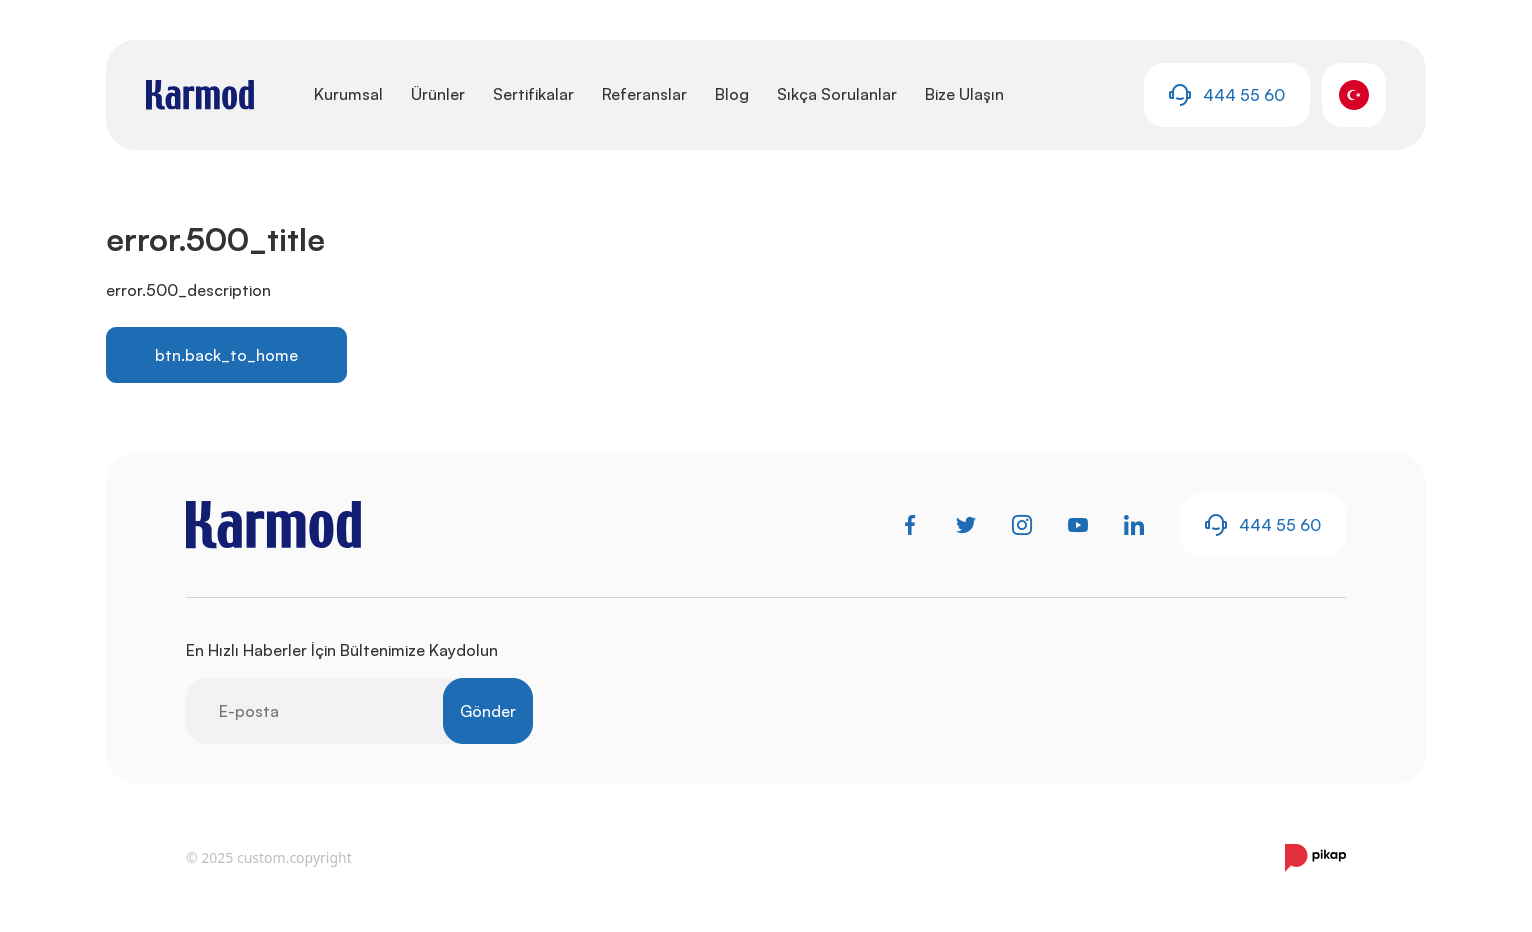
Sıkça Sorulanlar (837, 94)
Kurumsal (348, 94)
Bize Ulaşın (964, 94)
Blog (732, 94)
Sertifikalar (533, 94)
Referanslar (644, 94)
